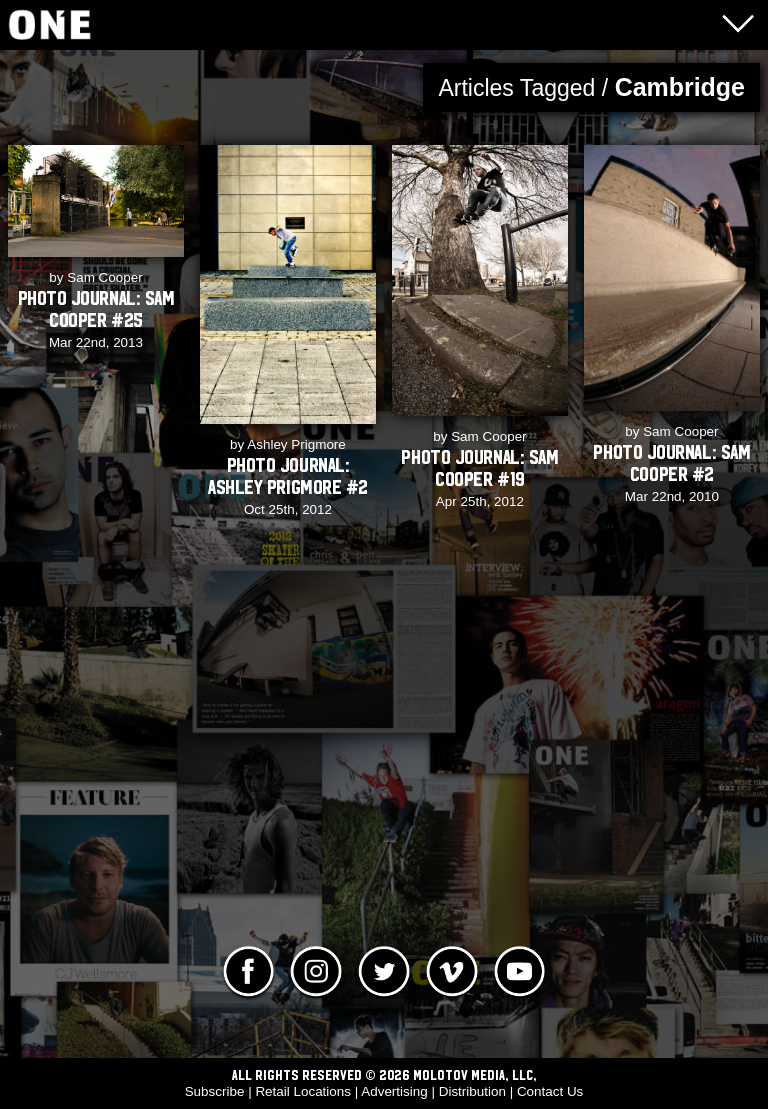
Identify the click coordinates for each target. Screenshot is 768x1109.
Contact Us (550, 1091)
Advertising (394, 1091)
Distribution (472, 1091)
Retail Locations (303, 1091)
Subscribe (215, 1091)
